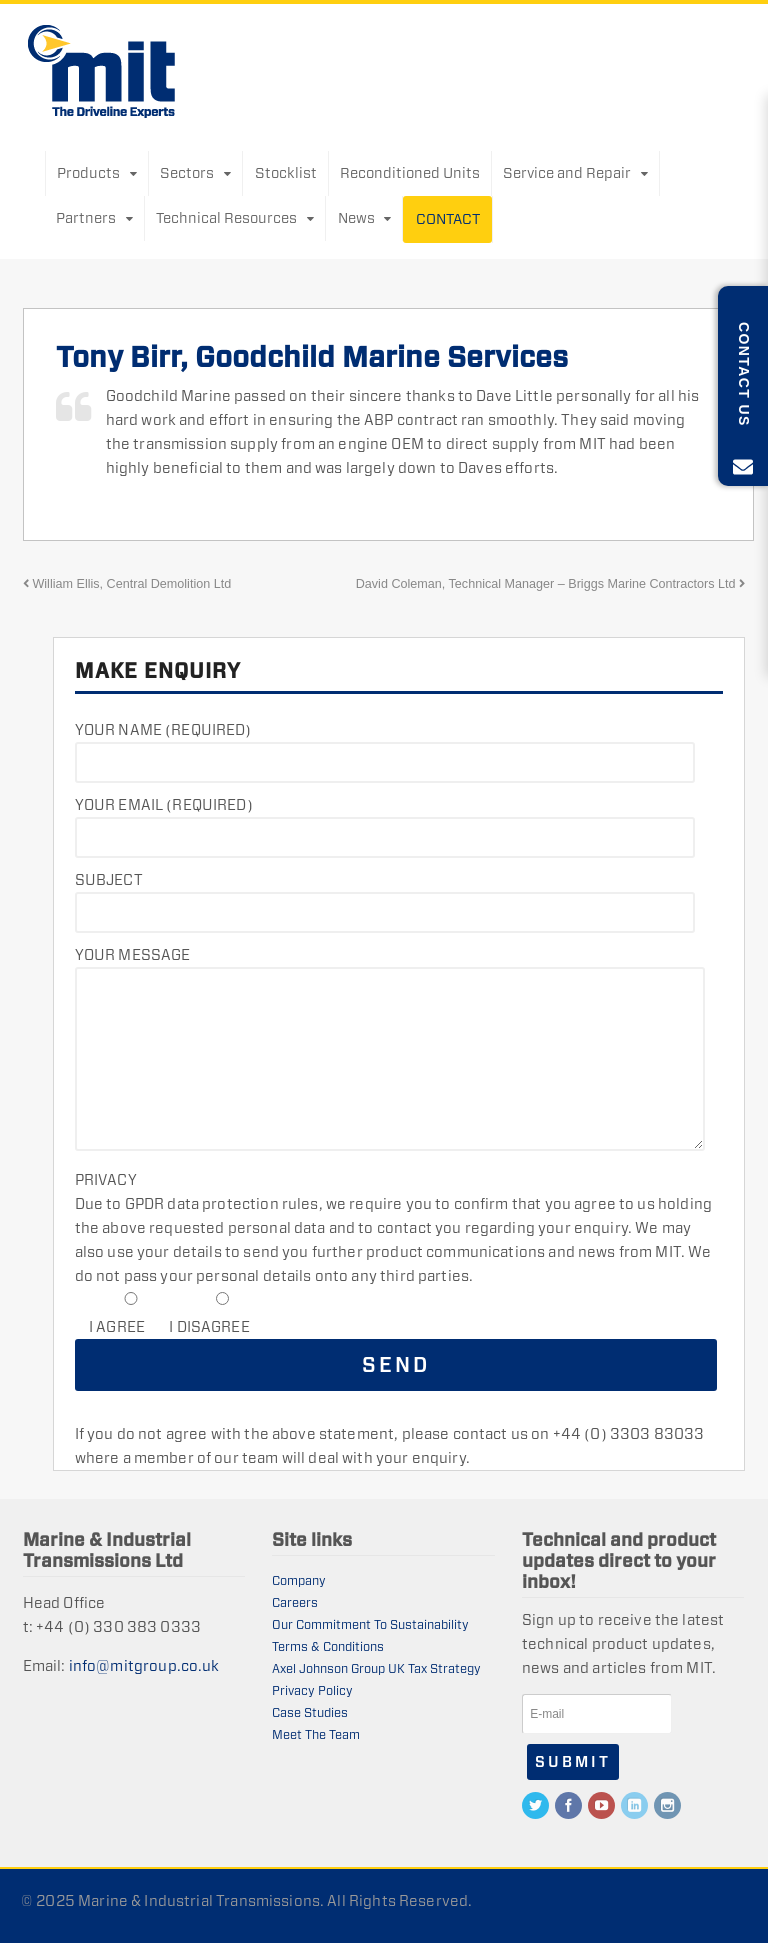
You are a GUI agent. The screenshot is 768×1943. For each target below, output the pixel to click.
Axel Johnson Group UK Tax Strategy (376, 1668)
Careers (295, 1602)
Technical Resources (226, 218)
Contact (448, 219)
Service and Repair (567, 173)
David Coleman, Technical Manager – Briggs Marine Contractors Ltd (551, 584)
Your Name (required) (163, 729)
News (356, 218)
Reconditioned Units (410, 173)
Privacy (106, 1179)
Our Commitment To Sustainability (370, 1624)
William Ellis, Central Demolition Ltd (127, 584)
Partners (86, 218)
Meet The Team (316, 1734)
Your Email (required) (164, 804)
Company (299, 1580)
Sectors (187, 173)
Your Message (133, 954)
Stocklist (286, 173)
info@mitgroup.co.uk (144, 1665)
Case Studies (310, 1712)
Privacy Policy (312, 1690)
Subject (109, 879)
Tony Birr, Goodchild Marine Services (312, 357)
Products (88, 173)
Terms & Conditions (328, 1646)
